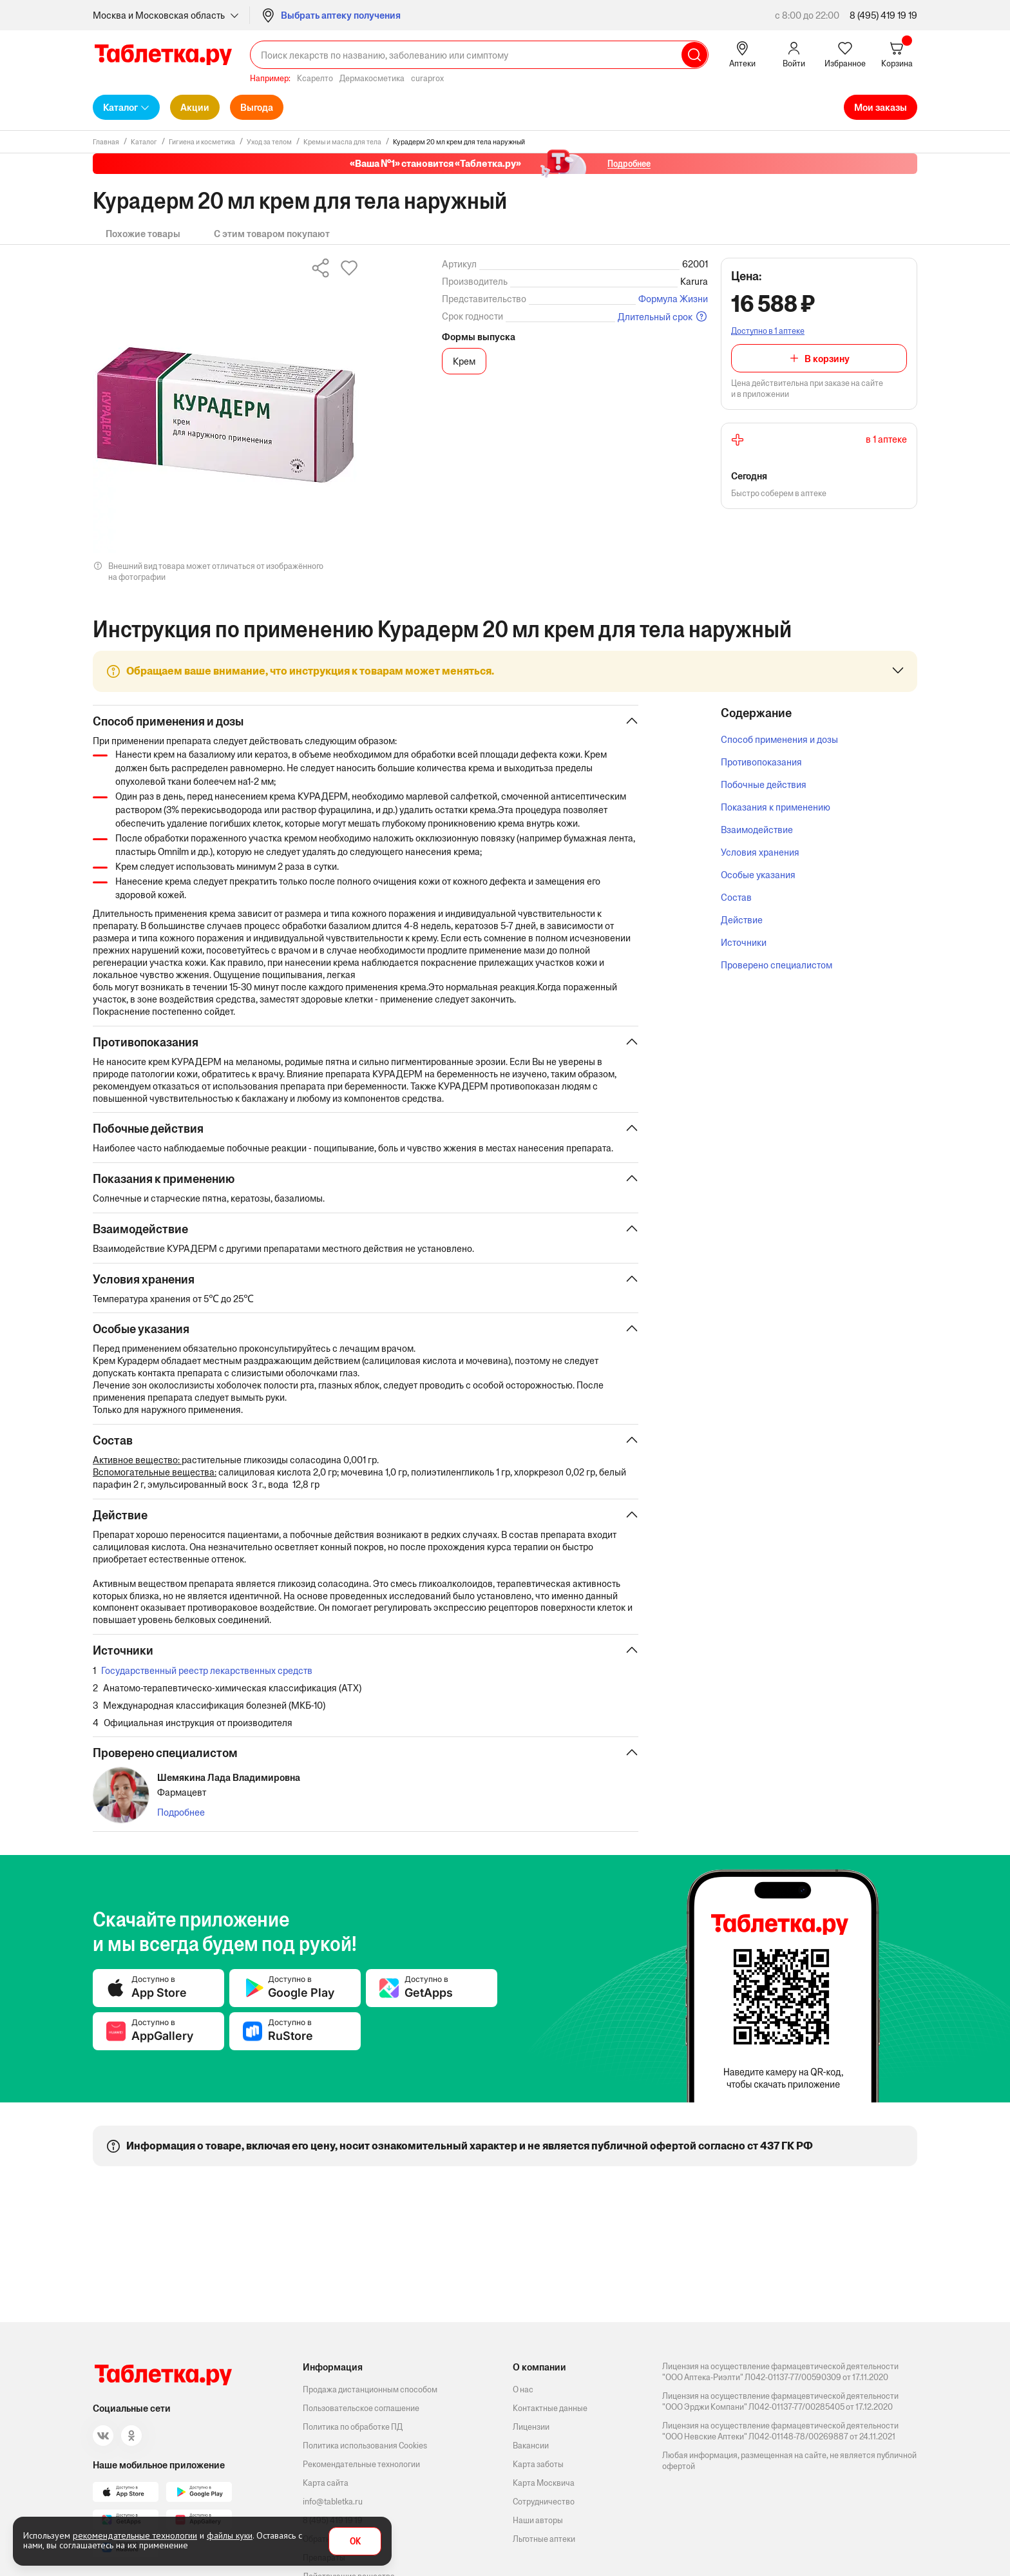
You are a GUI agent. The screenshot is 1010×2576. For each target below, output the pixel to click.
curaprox (427, 78)
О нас (523, 2389)
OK (355, 2541)
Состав (736, 897)
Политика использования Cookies (365, 2445)
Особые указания (758, 875)
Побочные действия (763, 784)
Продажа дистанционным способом (370, 2389)
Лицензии (531, 2426)
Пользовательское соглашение (361, 2408)
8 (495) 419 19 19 (883, 15)
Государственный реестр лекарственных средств (206, 1672)
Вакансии (531, 2445)
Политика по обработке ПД (353, 2426)
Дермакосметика (372, 78)
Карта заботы (538, 2464)
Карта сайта (325, 2482)
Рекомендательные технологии (361, 2464)
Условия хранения (760, 852)
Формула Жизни (673, 299)
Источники (744, 942)
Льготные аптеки (544, 2538)
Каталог (120, 107)
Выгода (256, 107)
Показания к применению (775, 807)
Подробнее (181, 1815)
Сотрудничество (544, 2501)
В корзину (827, 358)
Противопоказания (761, 762)
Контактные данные (550, 2408)
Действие (742, 920)
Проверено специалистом (776, 965)
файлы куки (229, 2535)
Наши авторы (538, 2520)
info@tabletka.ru (333, 2501)
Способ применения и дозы (779, 739)
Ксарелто (315, 78)
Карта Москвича (544, 2482)
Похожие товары (143, 233)
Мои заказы (880, 107)
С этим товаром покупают (272, 233)
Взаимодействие (757, 829)
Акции (194, 107)
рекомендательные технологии (135, 2535)
